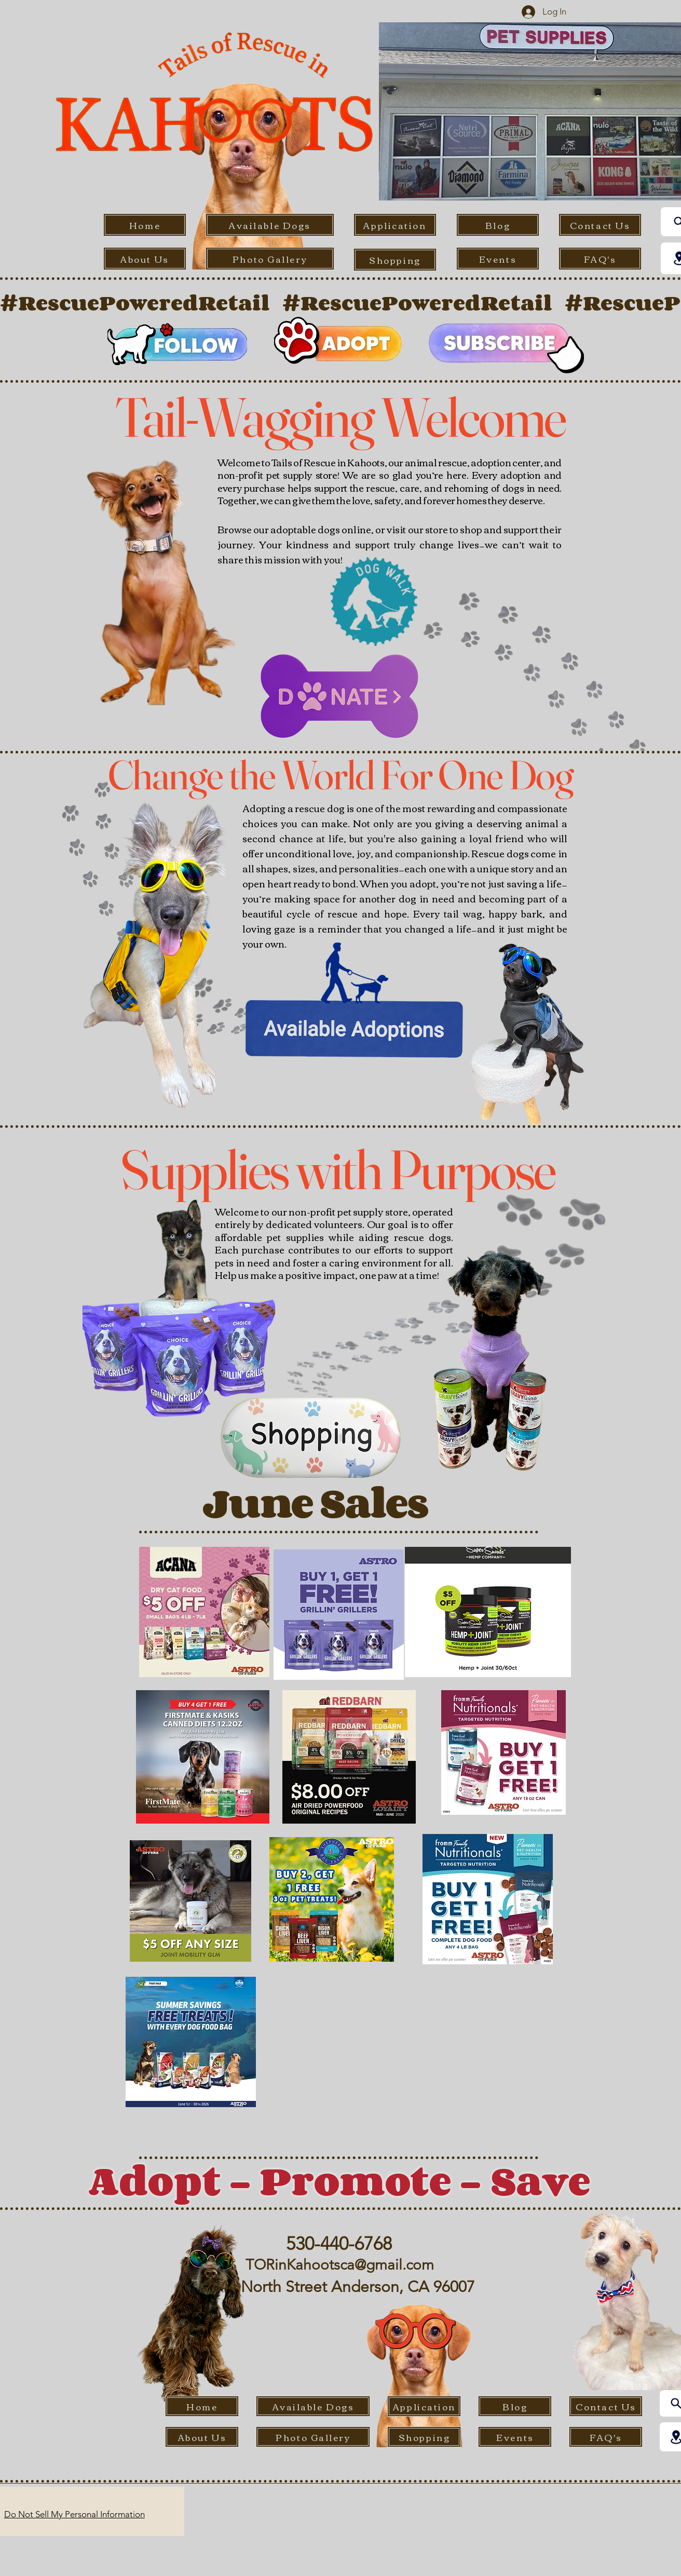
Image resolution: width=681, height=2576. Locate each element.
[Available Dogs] (270, 224)
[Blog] (497, 224)
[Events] (497, 258)
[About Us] (144, 258)
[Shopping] (395, 259)
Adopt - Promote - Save (339, 2180)
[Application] (395, 224)
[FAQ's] (600, 258)
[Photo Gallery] (270, 258)
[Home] (144, 224)
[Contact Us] (600, 224)
